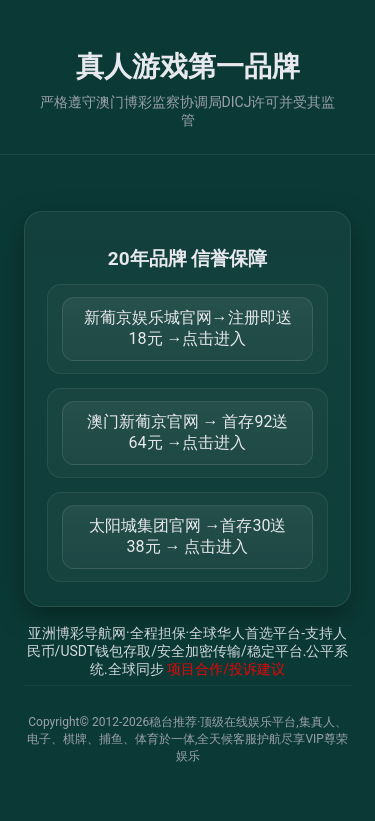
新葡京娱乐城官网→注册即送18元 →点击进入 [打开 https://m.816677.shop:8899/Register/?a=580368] (188, 328)
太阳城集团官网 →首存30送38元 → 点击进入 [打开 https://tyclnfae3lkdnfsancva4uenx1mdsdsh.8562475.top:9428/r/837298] (188, 536)
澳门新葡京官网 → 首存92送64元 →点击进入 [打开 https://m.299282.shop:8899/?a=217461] (188, 432)
